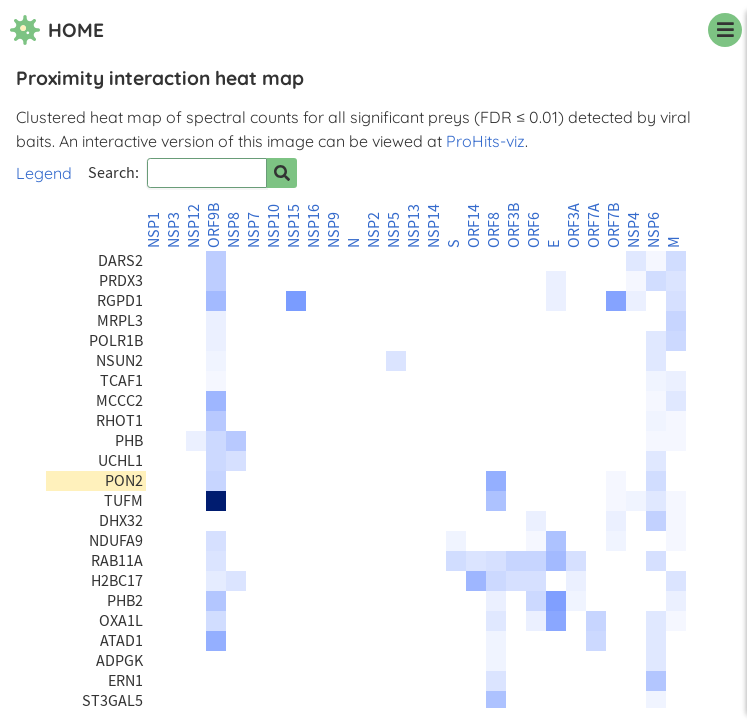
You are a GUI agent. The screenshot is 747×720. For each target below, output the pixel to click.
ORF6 (534, 230)
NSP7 (254, 230)
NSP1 (154, 230)
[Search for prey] (282, 173)
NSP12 (194, 226)
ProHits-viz (485, 141)
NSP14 (434, 226)
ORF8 (494, 230)
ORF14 (474, 226)
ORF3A (574, 225)
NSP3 (174, 230)
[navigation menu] (725, 30)
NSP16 (314, 226)
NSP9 (334, 230)
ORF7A (594, 225)
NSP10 (274, 226)
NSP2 (374, 230)
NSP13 (414, 226)
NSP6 (654, 230)
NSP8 (234, 230)
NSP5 (394, 230)
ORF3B (514, 225)
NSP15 (294, 226)
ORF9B (214, 225)
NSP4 (634, 230)
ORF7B (614, 225)
